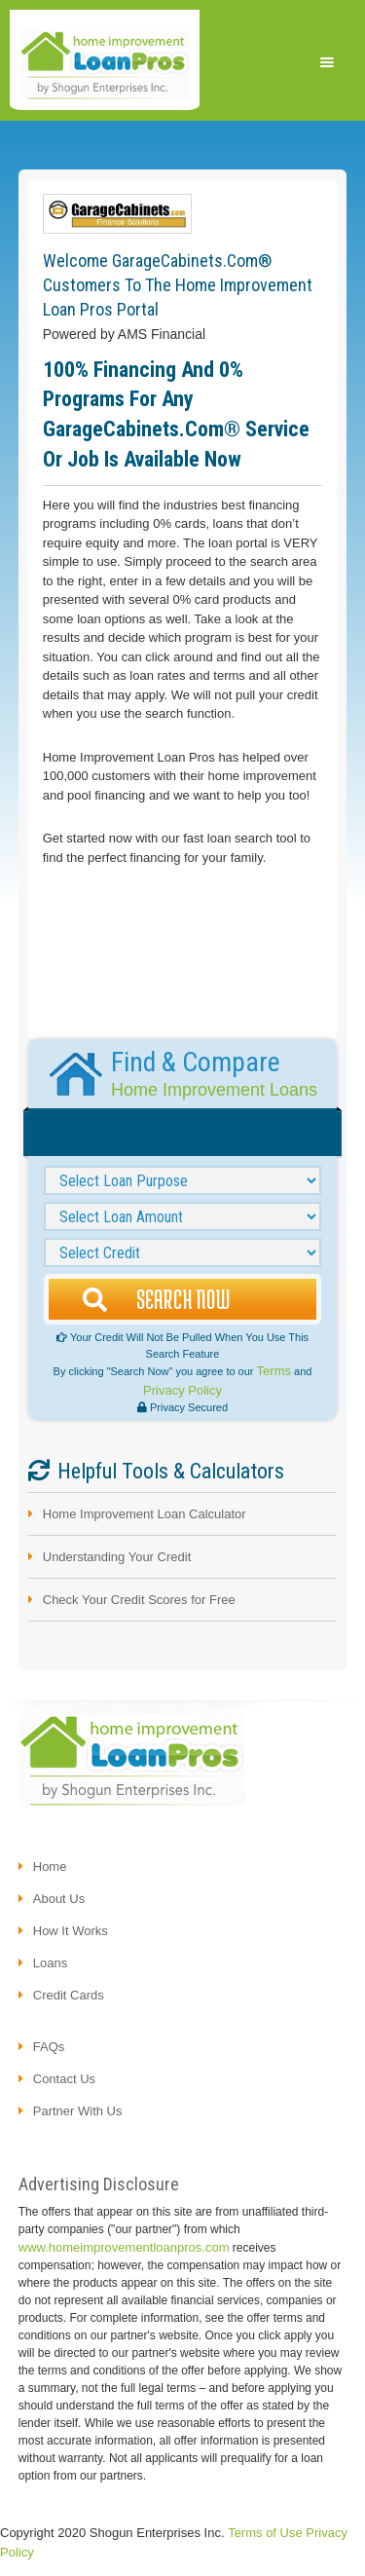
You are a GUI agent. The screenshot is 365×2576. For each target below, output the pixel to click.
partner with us (78, 2111)
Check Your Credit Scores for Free (139, 1599)
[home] (105, 63)
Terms (274, 1370)
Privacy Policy (182, 1390)
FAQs (49, 2046)
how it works (70, 1930)
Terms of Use (265, 2532)
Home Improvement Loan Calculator (144, 1514)
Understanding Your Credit (117, 1556)
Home (50, 1866)
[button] (327, 62)
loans (50, 1963)
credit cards (68, 1995)
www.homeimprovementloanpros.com (124, 2247)
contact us (64, 2078)
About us (59, 1898)
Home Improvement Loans (214, 1090)
